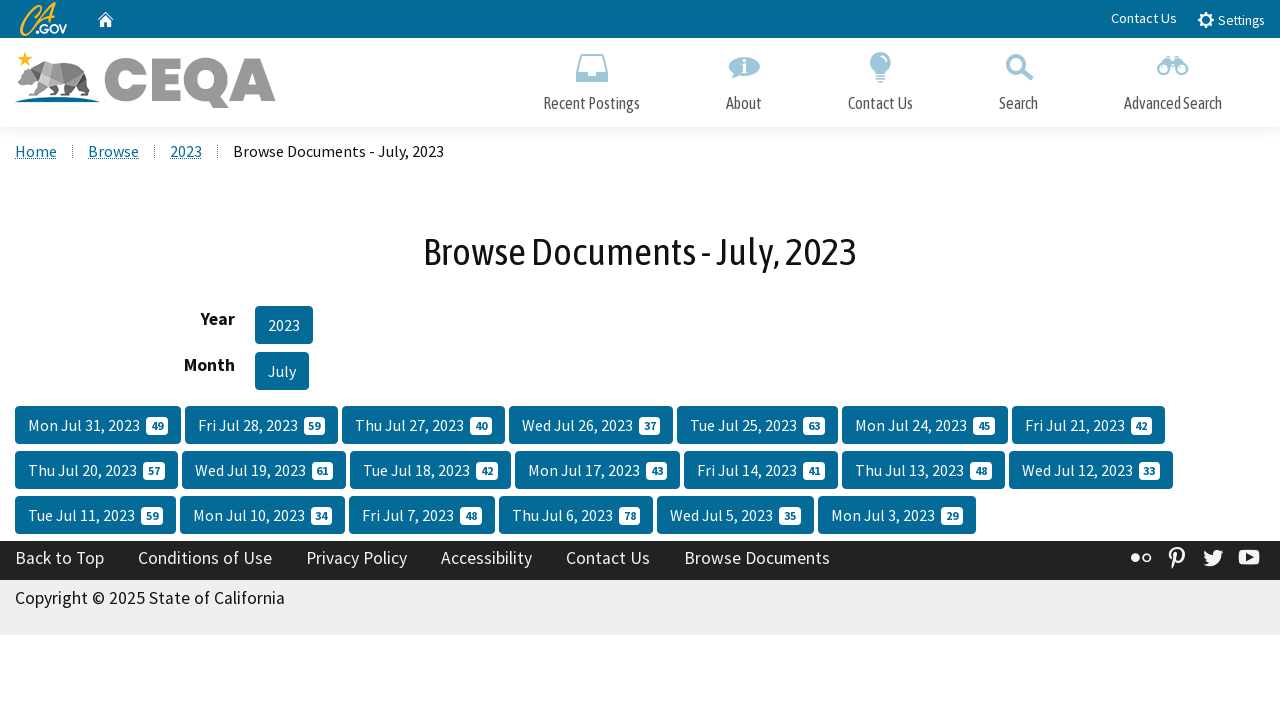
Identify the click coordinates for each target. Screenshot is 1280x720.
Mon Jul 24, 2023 (925, 425)
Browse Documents (757, 558)
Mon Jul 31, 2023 (98, 425)
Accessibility (486, 558)
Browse (113, 151)
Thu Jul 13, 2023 (923, 470)
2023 (186, 151)
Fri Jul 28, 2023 (262, 425)
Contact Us (1144, 18)
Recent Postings (591, 77)
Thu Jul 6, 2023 (576, 515)
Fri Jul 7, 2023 (422, 515)
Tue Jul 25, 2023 (757, 425)
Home (36, 151)
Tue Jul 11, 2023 (95, 515)
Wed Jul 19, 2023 (264, 470)
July (282, 371)
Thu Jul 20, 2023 (96, 470)
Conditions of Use (205, 558)
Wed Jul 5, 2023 (735, 515)
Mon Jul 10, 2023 (263, 515)
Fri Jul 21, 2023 (1089, 425)
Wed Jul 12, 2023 (1091, 470)
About (744, 77)
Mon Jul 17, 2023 (598, 470)
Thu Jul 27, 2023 (423, 425)
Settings (1230, 19)
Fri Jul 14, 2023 (761, 470)
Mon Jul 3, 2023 (897, 515)
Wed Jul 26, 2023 (591, 425)
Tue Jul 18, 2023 (430, 470)
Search (1018, 77)
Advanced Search (1173, 77)
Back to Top (59, 558)
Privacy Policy (356, 558)
